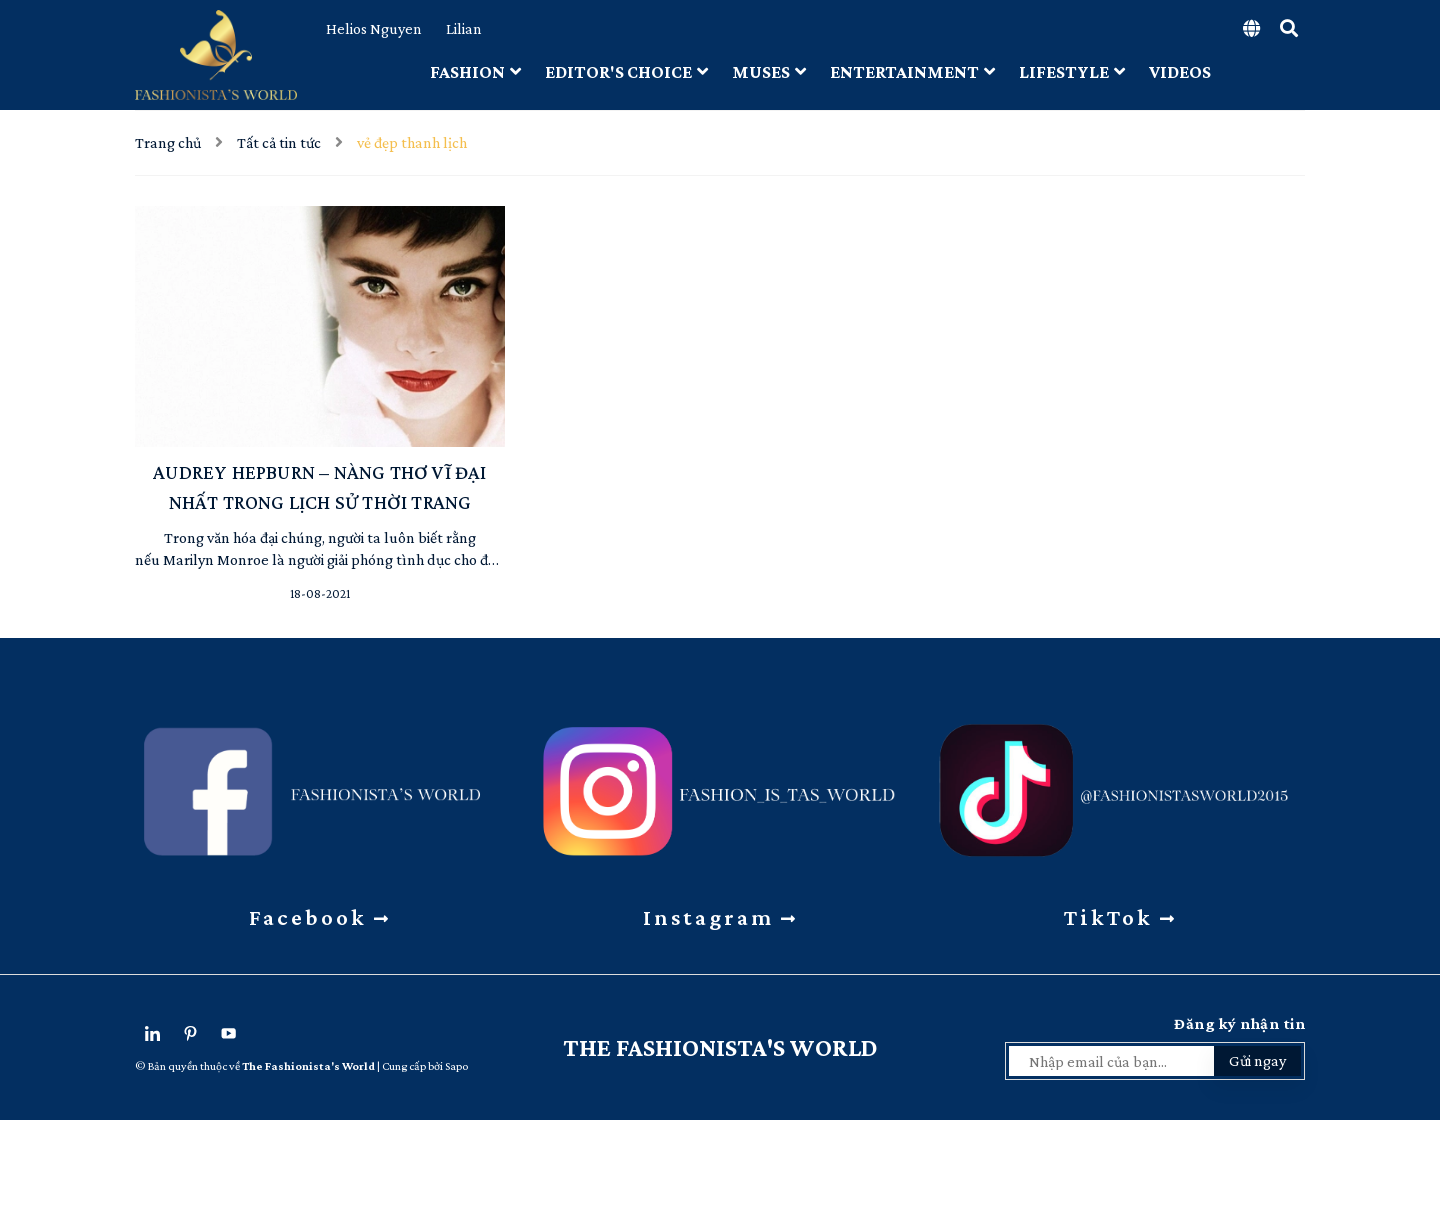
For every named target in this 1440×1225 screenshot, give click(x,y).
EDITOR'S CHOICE (626, 72)
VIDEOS (1180, 72)
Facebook (320, 917)
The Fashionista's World (720, 1047)
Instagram (720, 917)
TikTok (1120, 917)
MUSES (769, 72)
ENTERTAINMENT (912, 72)
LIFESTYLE (1072, 72)
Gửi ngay (1257, 1060)
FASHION (475, 72)
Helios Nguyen (374, 28)
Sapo (456, 1066)
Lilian (464, 28)
